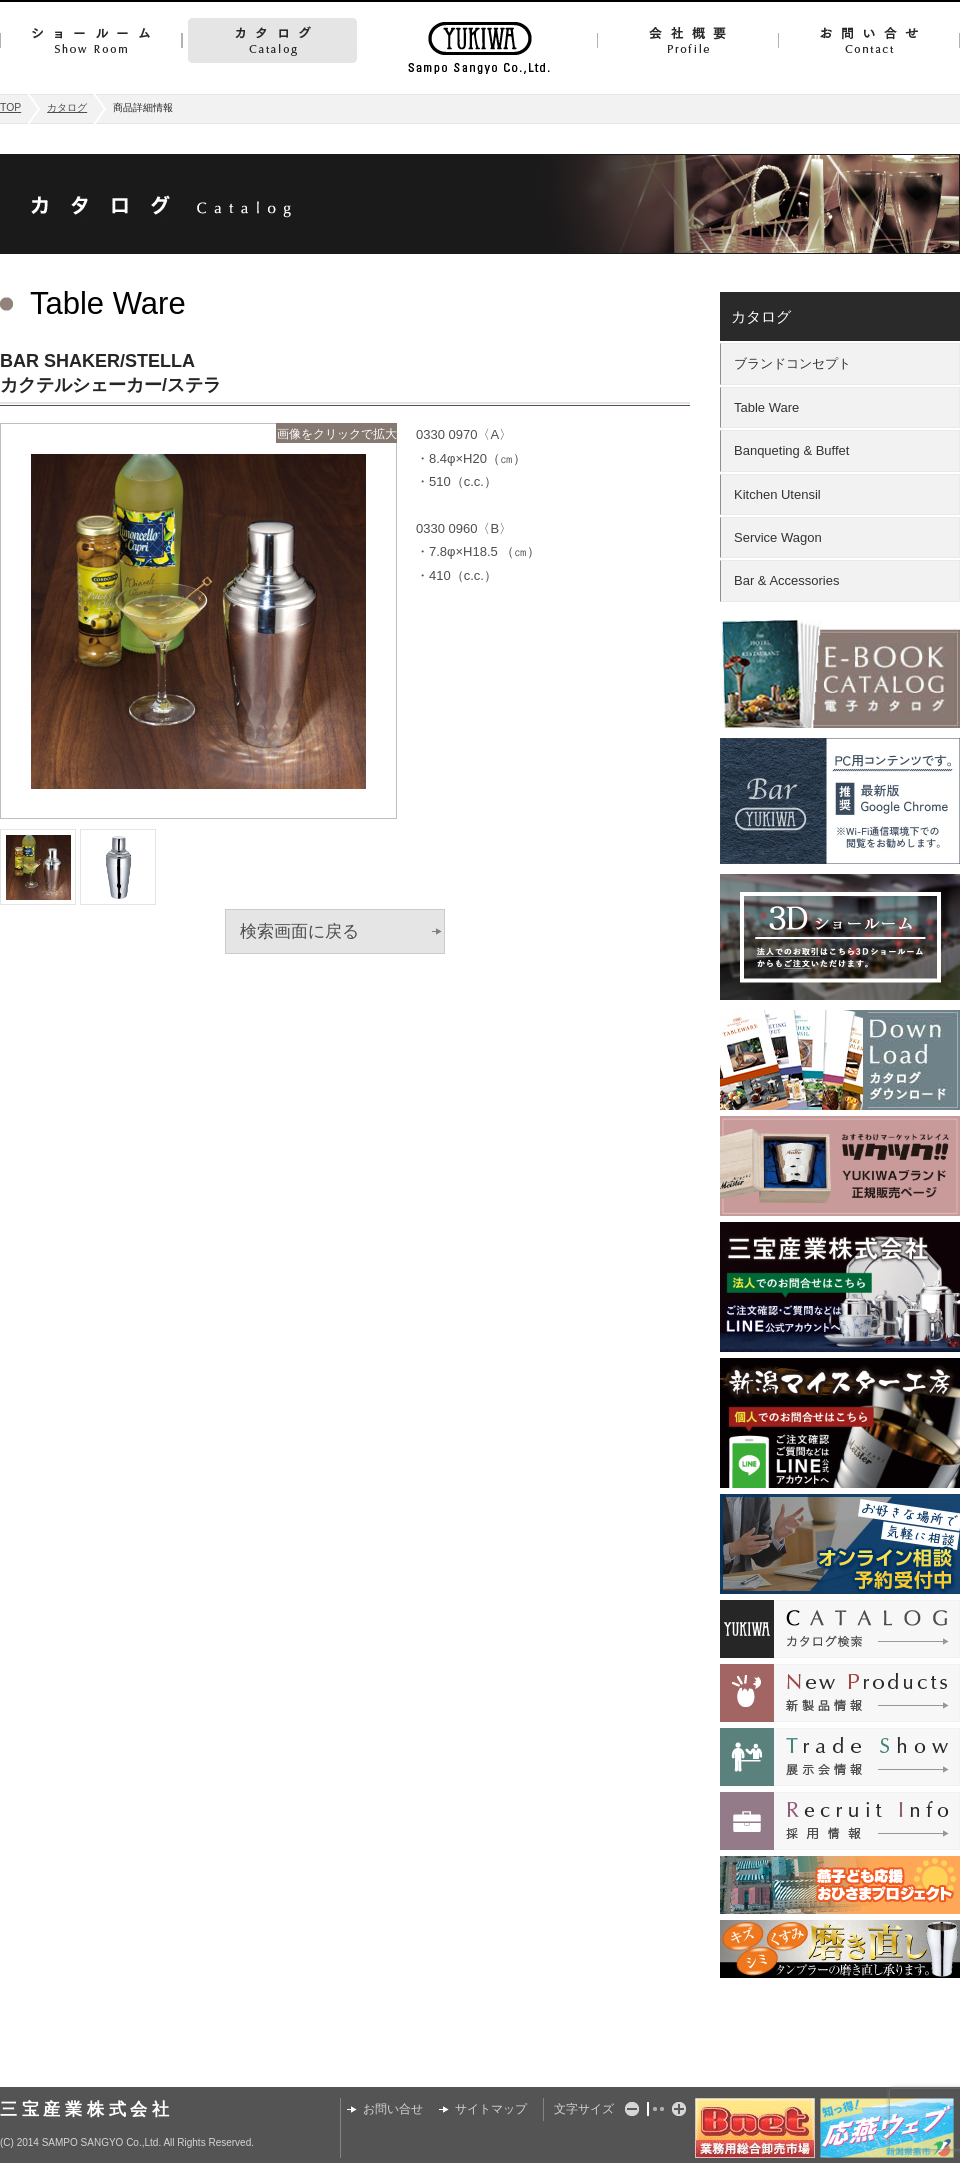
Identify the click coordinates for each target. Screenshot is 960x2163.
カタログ (272, 40)
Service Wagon (778, 537)
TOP (10, 107)
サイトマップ (491, 2109)
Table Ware (766, 407)
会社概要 (687, 40)
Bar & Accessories (787, 580)
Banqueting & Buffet (791, 450)
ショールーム (91, 40)
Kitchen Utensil (777, 494)
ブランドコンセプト (792, 363)
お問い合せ (869, 40)
